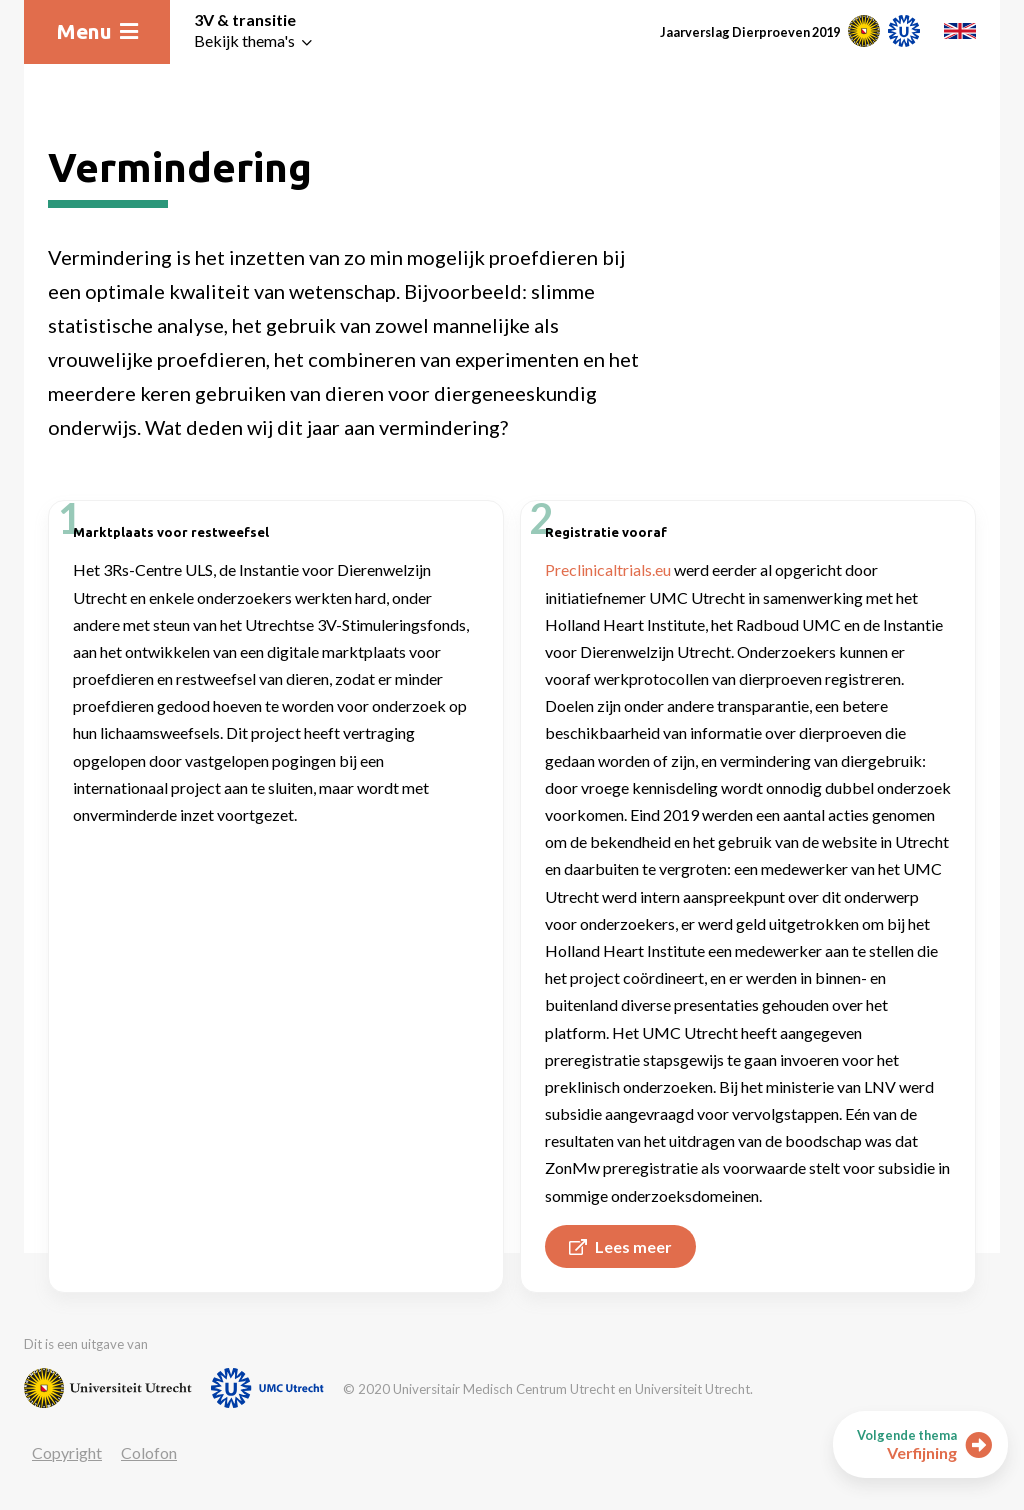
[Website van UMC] (267, 1388)
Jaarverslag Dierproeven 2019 (750, 32)
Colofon (149, 1452)
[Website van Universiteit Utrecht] (108, 1388)
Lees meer (620, 1246)
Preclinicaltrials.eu (608, 569)
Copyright (67, 1452)
